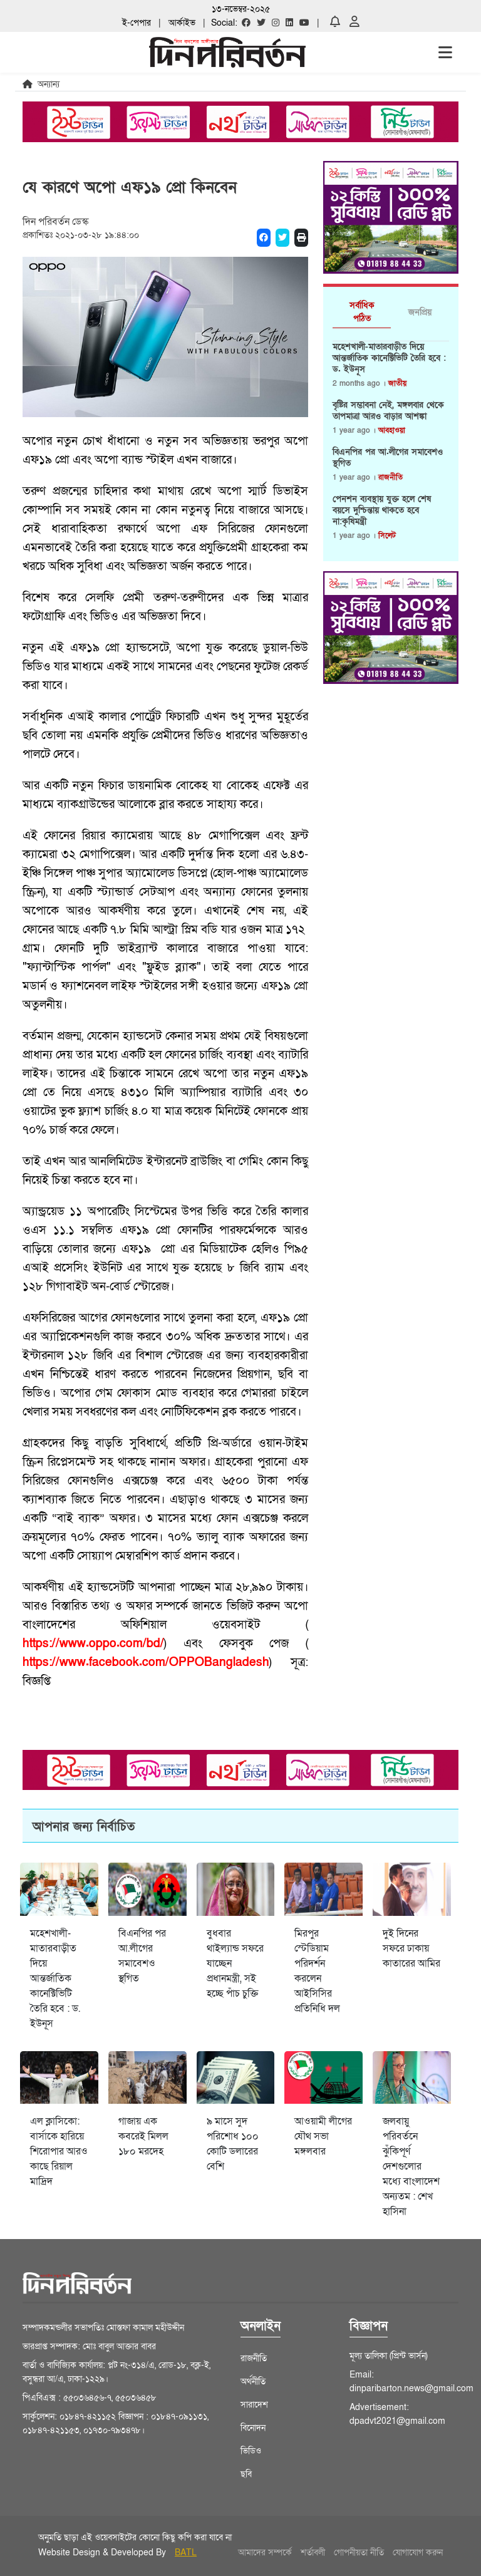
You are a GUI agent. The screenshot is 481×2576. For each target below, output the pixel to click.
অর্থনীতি (253, 2381)
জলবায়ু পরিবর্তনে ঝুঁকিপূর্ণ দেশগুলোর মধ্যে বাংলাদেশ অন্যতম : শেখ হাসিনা (411, 2166)
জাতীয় (397, 383)
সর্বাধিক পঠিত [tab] (362, 311)
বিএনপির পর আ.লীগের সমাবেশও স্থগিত (388, 458)
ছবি (246, 2474)
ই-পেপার (136, 23)
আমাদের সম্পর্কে (265, 2552)
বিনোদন (253, 2428)
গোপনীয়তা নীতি (359, 2552)
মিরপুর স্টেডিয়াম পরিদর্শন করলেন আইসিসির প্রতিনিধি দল (317, 1971)
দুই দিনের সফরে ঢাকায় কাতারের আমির (411, 1948)
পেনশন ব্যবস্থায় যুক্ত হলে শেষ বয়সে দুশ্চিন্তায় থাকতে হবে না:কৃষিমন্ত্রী (382, 510)
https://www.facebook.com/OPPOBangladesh (146, 1662)
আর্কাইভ (181, 23)
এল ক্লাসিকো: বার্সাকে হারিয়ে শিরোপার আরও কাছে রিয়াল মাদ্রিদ (59, 2151)
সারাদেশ (254, 2405)
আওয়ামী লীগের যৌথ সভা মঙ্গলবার (323, 2136)
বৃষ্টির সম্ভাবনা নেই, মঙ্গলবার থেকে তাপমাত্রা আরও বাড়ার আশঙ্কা (388, 411)
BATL (186, 2552)
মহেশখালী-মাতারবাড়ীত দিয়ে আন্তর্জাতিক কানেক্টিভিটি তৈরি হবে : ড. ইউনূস (389, 358)
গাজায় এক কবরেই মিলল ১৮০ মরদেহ (143, 2136)
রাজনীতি (390, 477)
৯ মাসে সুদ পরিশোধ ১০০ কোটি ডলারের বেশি (233, 2143)
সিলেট (387, 535)
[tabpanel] (391, 446)
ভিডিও (250, 2451)
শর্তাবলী (313, 2552)
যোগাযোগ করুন (418, 2552)
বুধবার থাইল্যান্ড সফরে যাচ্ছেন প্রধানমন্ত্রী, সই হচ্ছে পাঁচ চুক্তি (235, 1963)
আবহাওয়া (391, 430)
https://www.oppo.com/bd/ (93, 1644)
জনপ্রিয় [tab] (420, 312)
